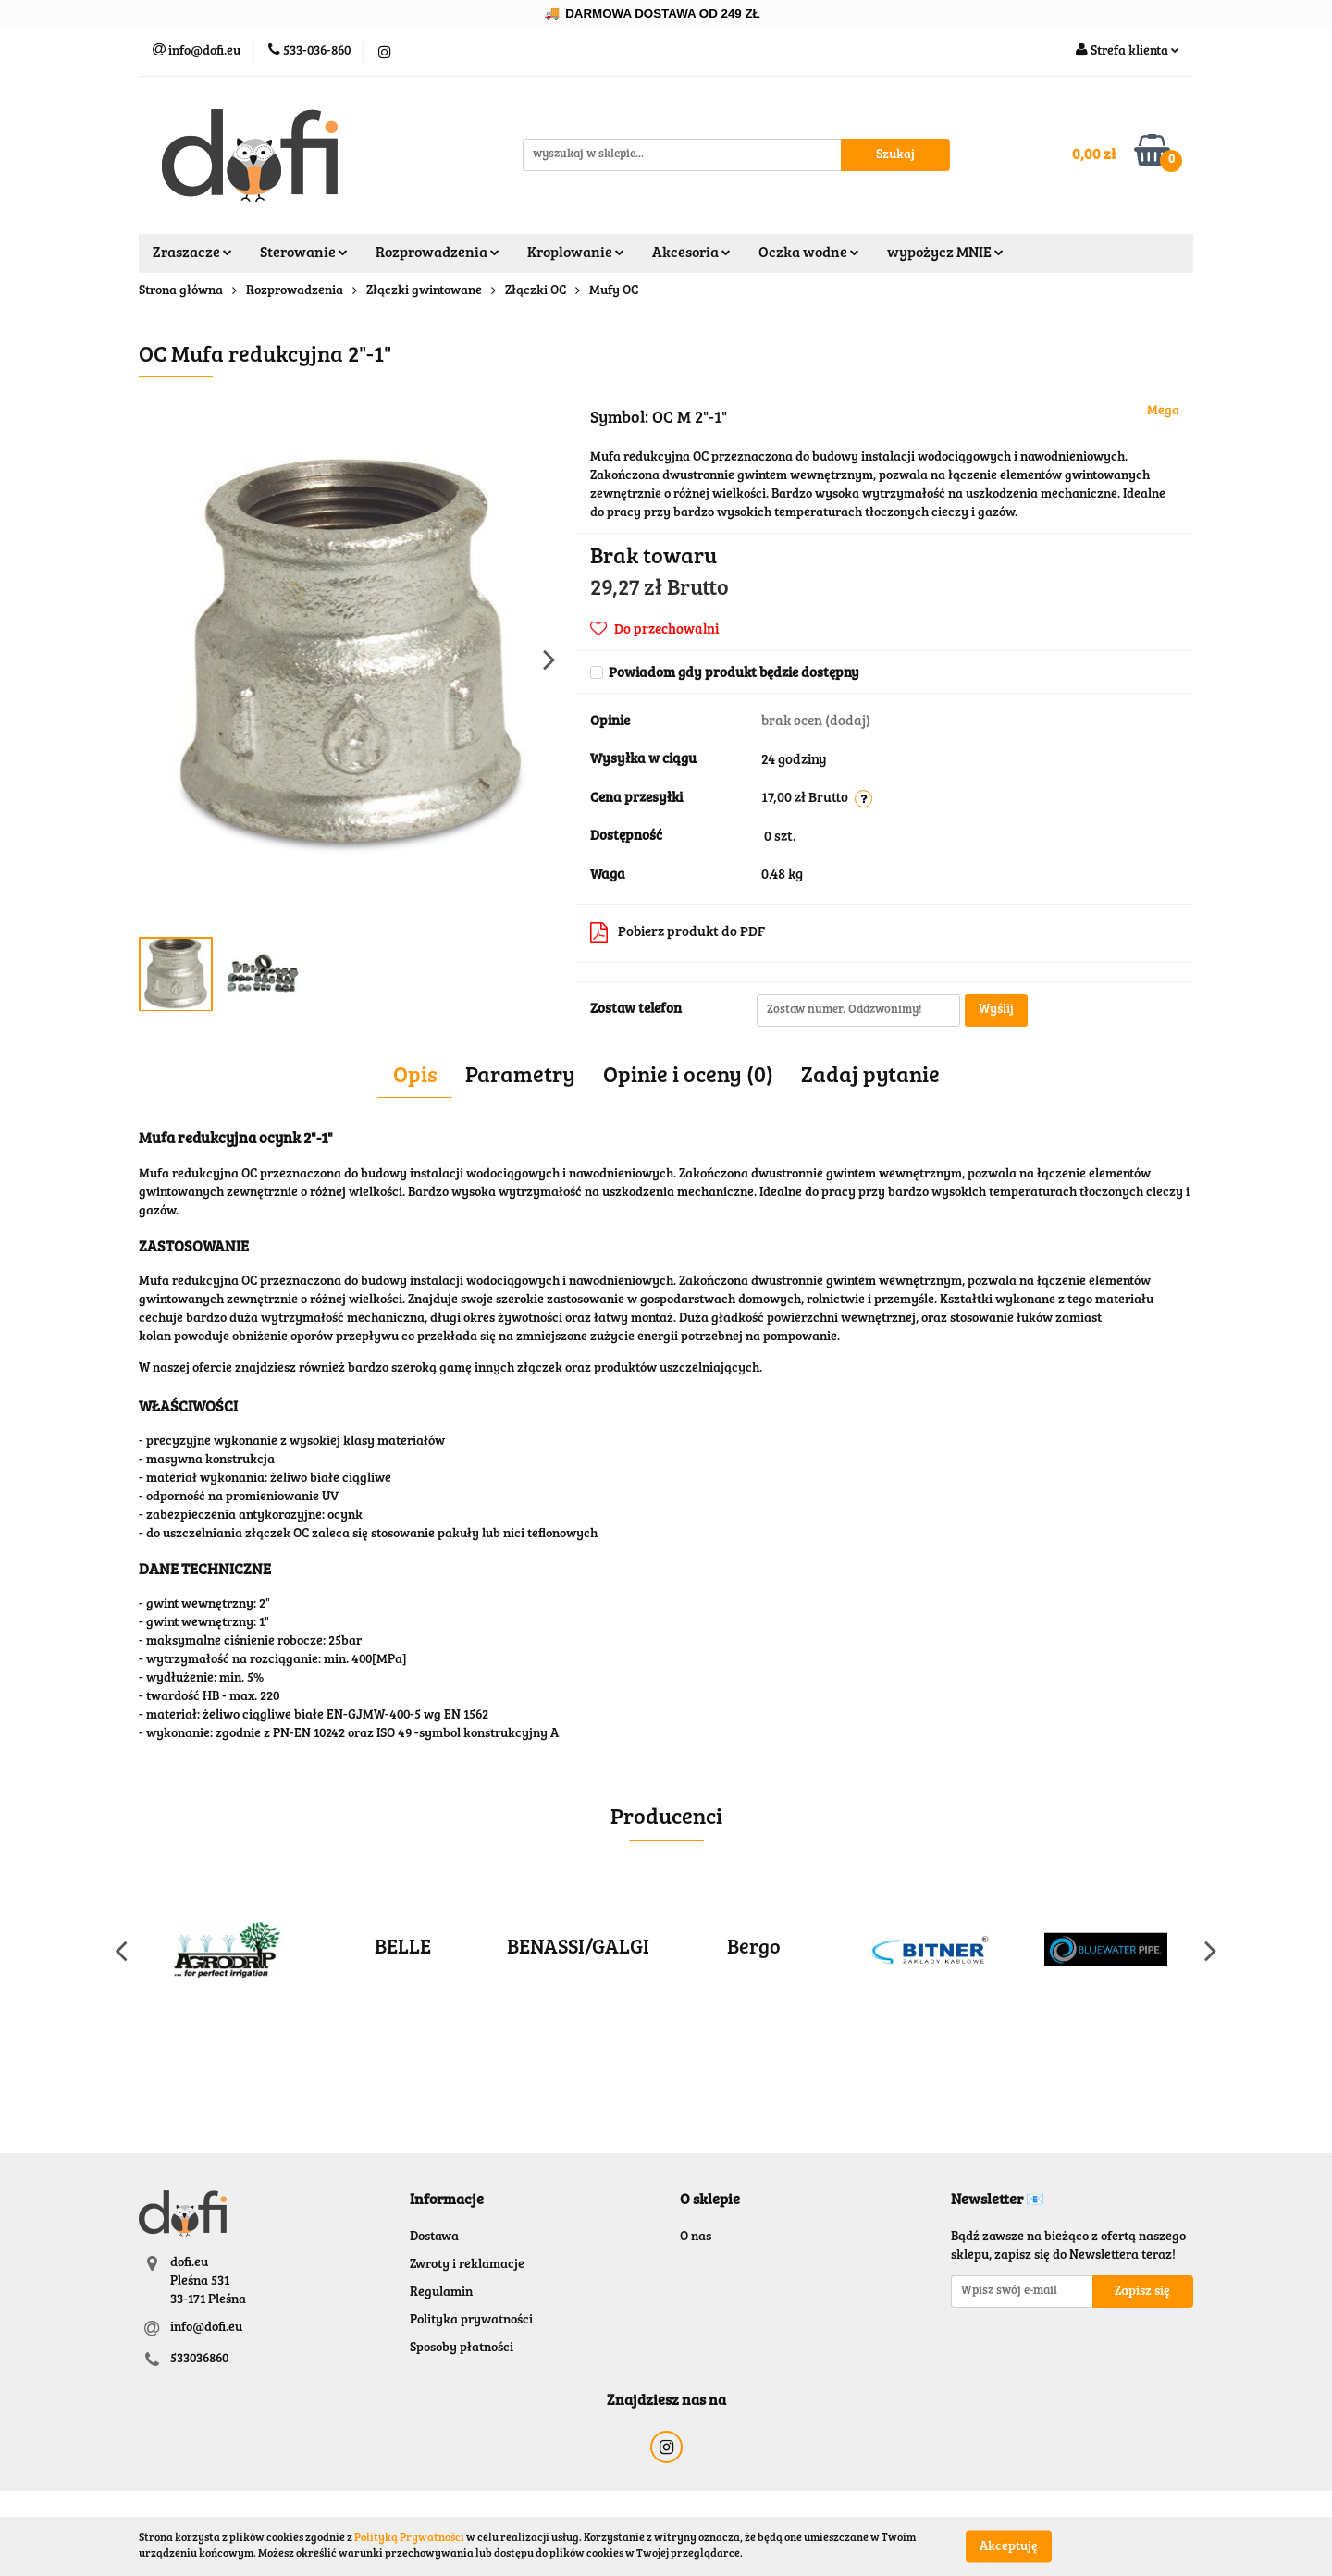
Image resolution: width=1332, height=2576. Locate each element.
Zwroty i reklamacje (467, 2265)
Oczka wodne (808, 253)
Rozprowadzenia (438, 253)
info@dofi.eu (206, 2328)
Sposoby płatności (461, 2348)
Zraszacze (192, 253)
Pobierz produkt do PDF (677, 932)
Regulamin (441, 2292)
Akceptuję (1009, 2546)
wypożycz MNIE (945, 253)
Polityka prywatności (471, 2320)
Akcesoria (691, 253)
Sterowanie (304, 253)
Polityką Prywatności (409, 2538)
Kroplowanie (575, 253)
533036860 (199, 2359)
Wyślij (996, 1010)
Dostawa (434, 2237)
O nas (695, 2237)
